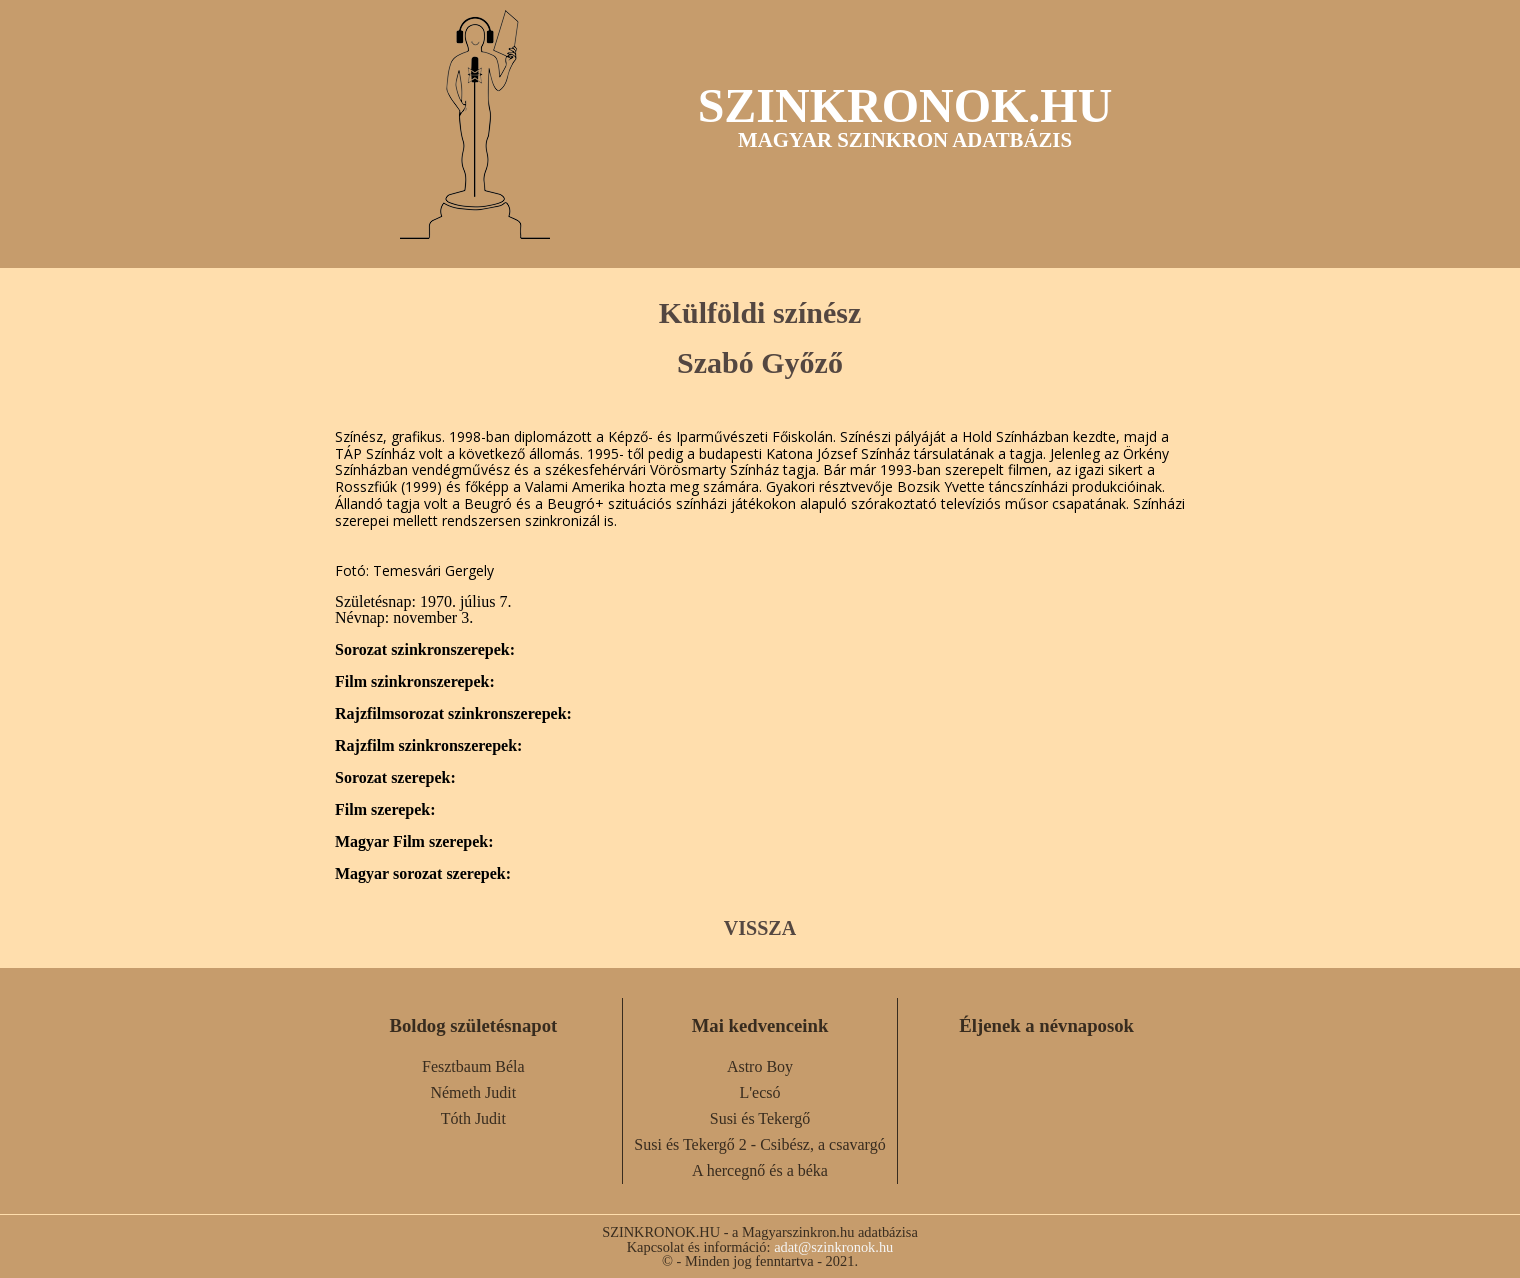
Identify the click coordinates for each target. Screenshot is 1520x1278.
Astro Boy (760, 1066)
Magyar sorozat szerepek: (423, 874)
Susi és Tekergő (760, 1118)
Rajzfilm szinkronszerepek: (428, 746)
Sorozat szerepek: (395, 778)
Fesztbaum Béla (473, 1066)
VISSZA (760, 928)
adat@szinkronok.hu (833, 1247)
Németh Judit (473, 1092)
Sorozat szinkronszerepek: (425, 650)
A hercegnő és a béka (760, 1170)
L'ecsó (759, 1092)
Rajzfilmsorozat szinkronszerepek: (453, 714)
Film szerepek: (385, 810)
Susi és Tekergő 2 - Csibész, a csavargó (759, 1144)
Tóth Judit (473, 1118)
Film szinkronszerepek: (415, 682)
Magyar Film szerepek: (414, 842)
